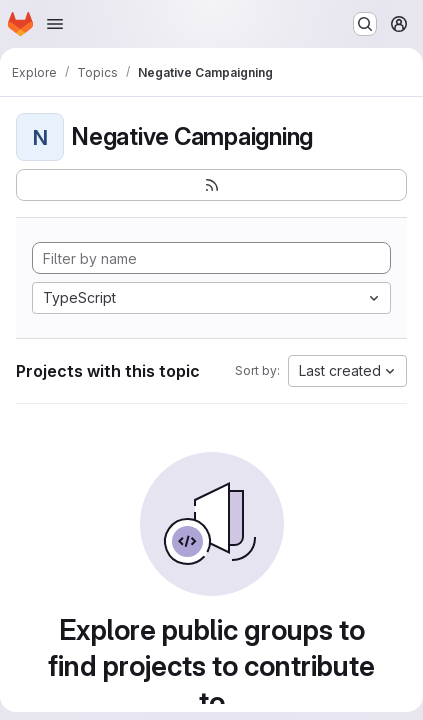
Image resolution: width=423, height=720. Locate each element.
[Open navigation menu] (55, 24)
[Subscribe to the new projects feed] (211, 185)
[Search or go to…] (365, 24)
